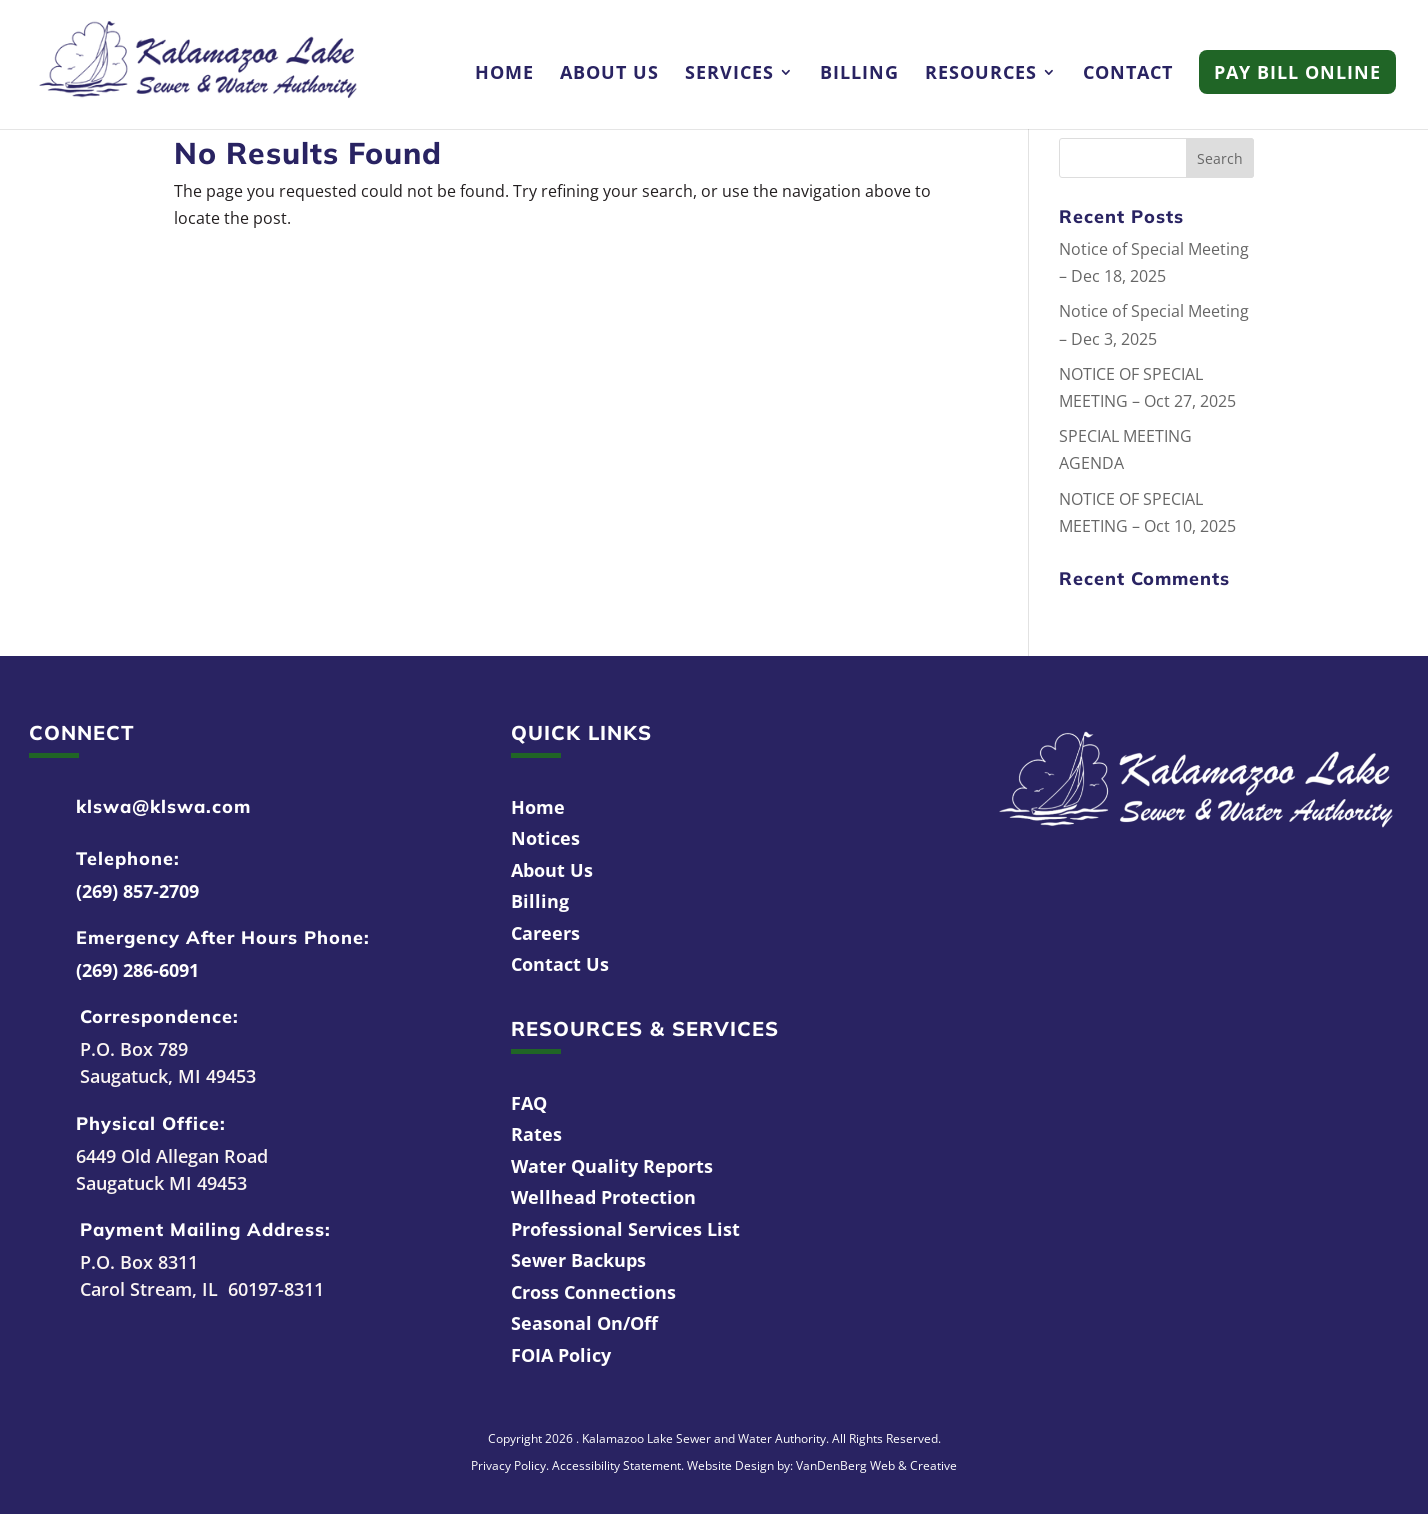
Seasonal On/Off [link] (584, 1323)
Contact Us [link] (560, 964)
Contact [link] (1128, 74)
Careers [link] (545, 933)
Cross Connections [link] (593, 1292)
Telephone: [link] (128, 858)
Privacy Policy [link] (508, 1465)
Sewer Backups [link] (578, 1260)
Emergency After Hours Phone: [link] (223, 937)
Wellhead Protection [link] (603, 1197)
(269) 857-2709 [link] (137, 891)
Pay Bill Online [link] (1297, 72)
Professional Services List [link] (625, 1229)
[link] (198, 63)
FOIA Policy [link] (561, 1355)
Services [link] (729, 74)
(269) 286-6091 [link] (137, 970)
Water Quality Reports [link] (612, 1166)
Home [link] (504, 74)
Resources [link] (981, 74)
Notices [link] (545, 838)
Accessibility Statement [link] (616, 1465)
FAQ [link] (529, 1103)
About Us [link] (609, 74)
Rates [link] (536, 1134)
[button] (1220, 158)
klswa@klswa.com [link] (163, 806)
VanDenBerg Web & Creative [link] (876, 1465)
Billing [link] (859, 74)
